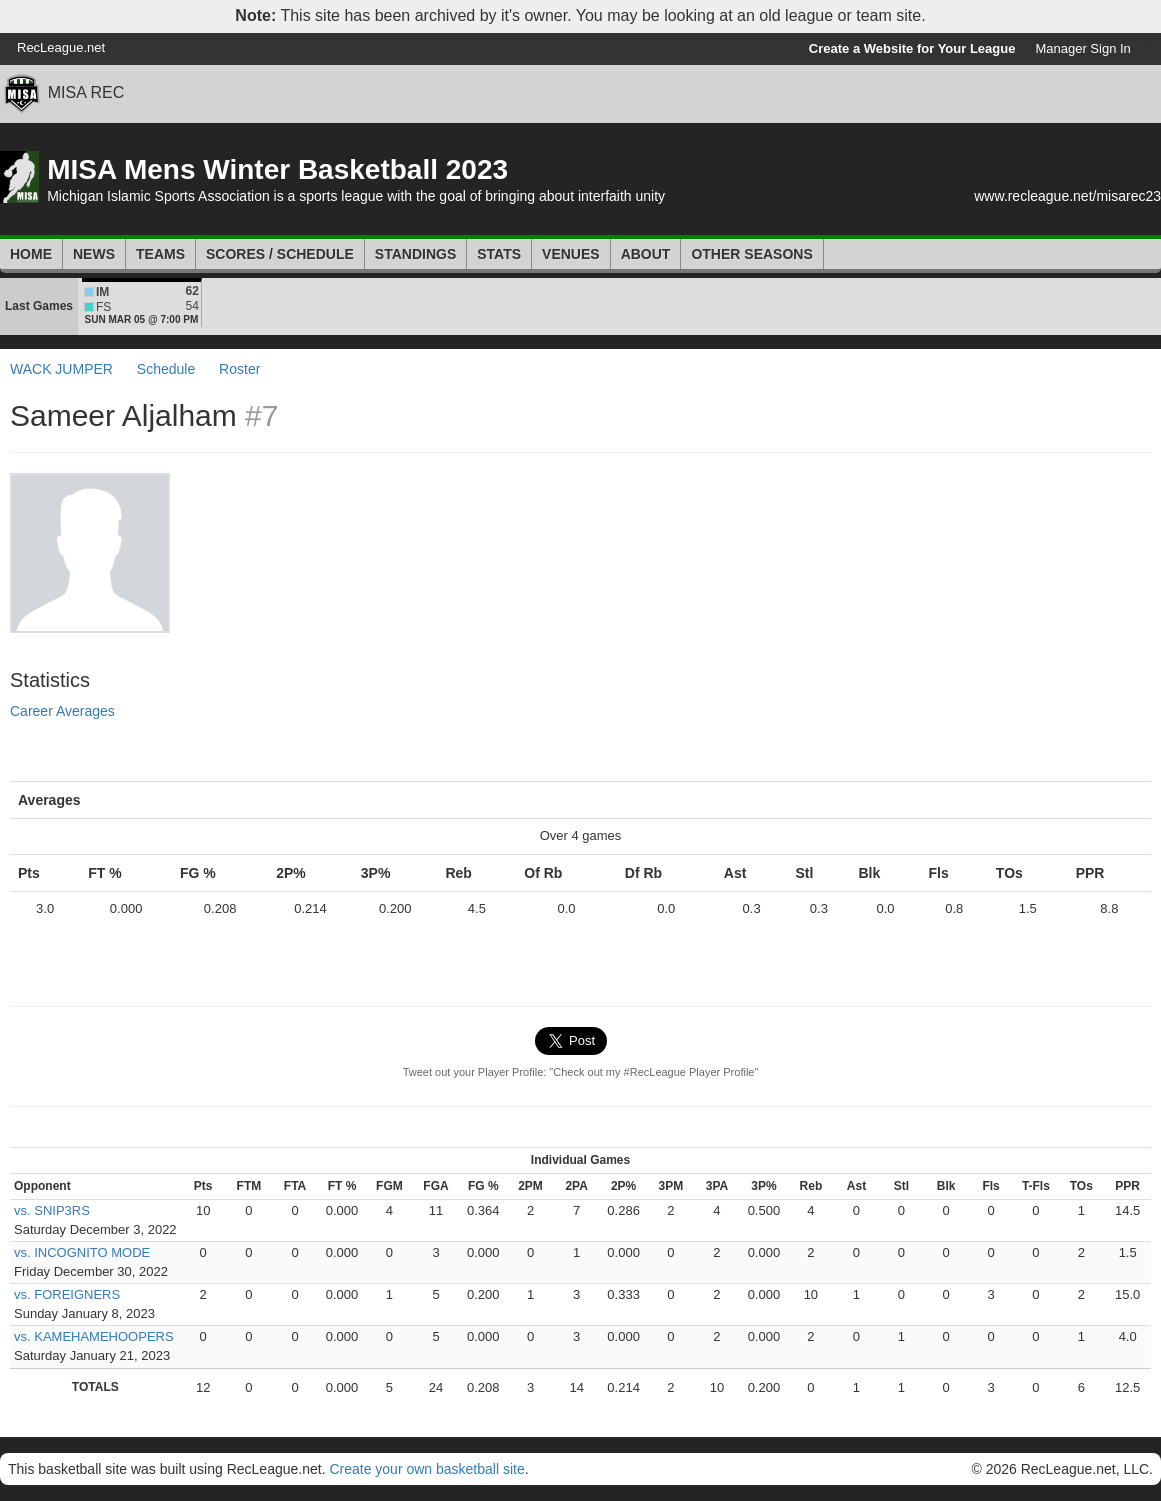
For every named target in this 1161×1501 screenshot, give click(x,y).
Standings (415, 254)
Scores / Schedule (280, 254)
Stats (499, 254)
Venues (571, 254)
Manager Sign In (1082, 48)
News (94, 254)
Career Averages (62, 711)
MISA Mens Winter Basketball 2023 (277, 169)
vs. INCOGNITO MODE (82, 1252)
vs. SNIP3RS (52, 1210)
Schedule (166, 369)
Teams (160, 254)
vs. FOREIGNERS (67, 1294)
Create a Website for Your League (912, 48)
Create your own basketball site (426, 1469)
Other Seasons (751, 254)
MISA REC (86, 92)
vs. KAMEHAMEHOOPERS (94, 1336)
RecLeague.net (61, 47)
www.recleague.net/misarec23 (1067, 196)
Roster (239, 369)
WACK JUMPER (61, 369)
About (646, 254)
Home (31, 254)
